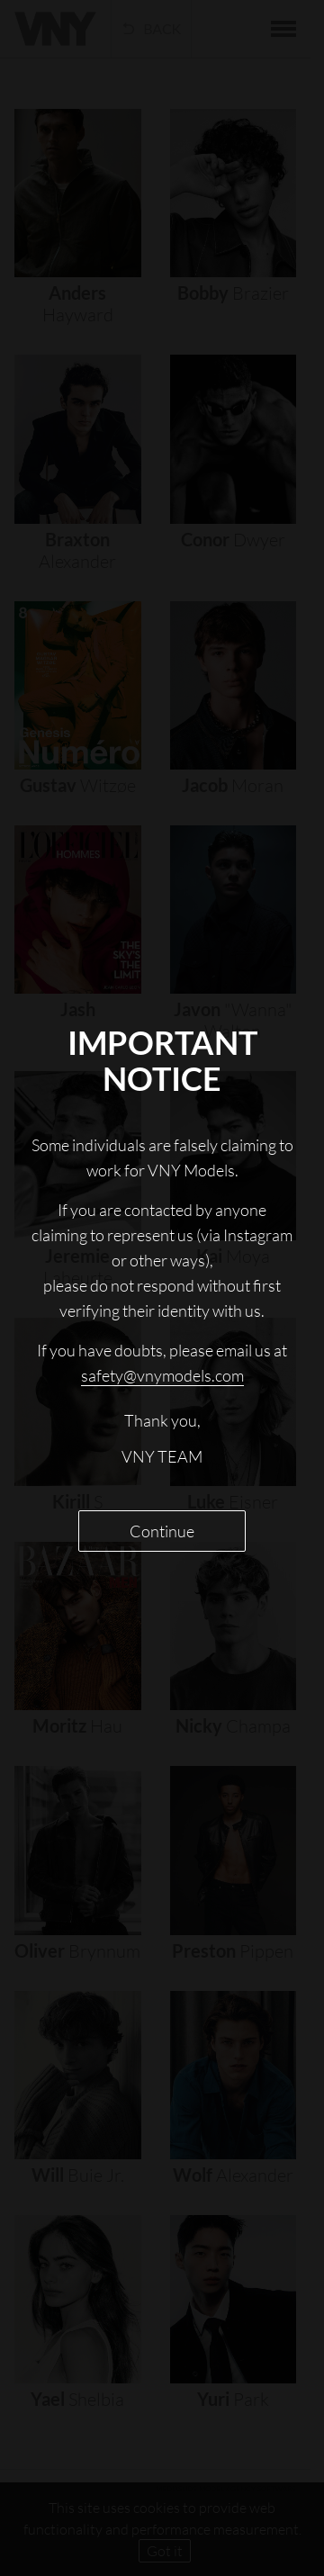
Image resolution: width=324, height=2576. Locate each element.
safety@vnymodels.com (162, 1375)
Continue (162, 1531)
